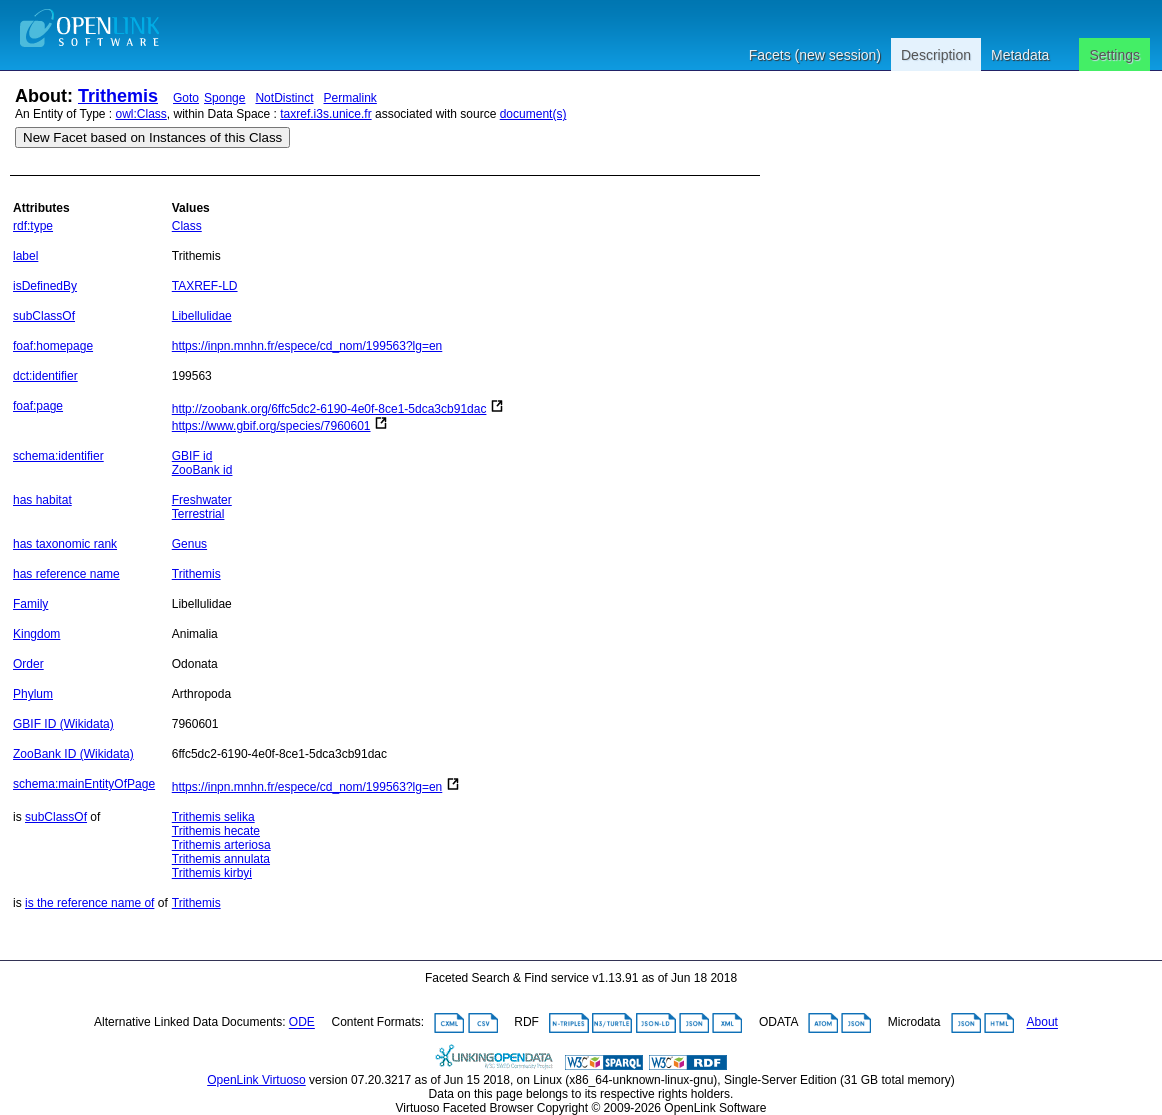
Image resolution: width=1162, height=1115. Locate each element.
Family (30, 604)
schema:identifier (58, 456)
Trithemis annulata (221, 859)
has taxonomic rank (65, 544)
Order (28, 664)
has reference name (66, 574)
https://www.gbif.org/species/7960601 (271, 426)
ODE (302, 1023)
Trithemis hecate (216, 831)
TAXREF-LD (205, 286)
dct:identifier (45, 376)
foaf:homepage (53, 346)
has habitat (42, 500)
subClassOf (44, 316)
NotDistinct (284, 98)
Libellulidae (202, 316)
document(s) (533, 114)
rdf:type (33, 226)
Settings (1114, 55)
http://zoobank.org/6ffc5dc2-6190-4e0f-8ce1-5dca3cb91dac (329, 409)
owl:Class (141, 114)
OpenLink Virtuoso (256, 1080)
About (1042, 1023)
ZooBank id (202, 470)
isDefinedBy (45, 286)
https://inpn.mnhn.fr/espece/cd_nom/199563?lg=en (307, 346)
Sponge (224, 98)
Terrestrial (198, 514)
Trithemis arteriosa (221, 845)
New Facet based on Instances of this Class (152, 137)
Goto (186, 98)
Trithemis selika (213, 817)
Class (187, 226)
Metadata (1020, 55)
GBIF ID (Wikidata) (63, 724)
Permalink (349, 98)
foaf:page (38, 406)
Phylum (33, 694)
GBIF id (192, 456)
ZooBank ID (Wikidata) (73, 754)
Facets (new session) (815, 55)
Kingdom (36, 634)
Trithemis (118, 96)
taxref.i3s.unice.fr (325, 114)
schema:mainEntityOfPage (84, 784)
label (25, 256)
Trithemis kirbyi (212, 873)
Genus (189, 544)
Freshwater (202, 500)
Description (936, 55)
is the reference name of (89, 903)
